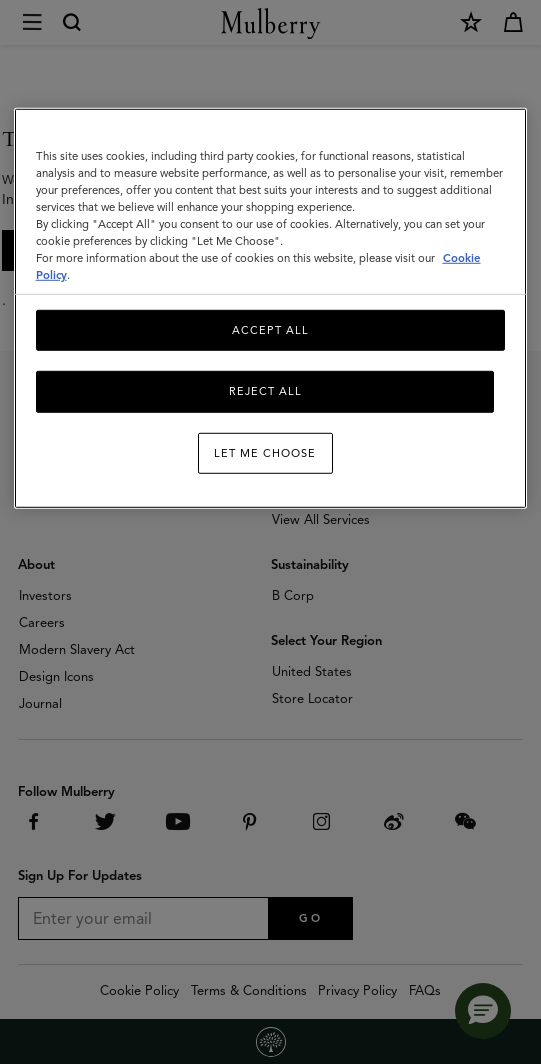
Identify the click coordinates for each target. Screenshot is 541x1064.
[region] (271, 308)
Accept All (270, 330)
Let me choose (265, 453)
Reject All (265, 391)
